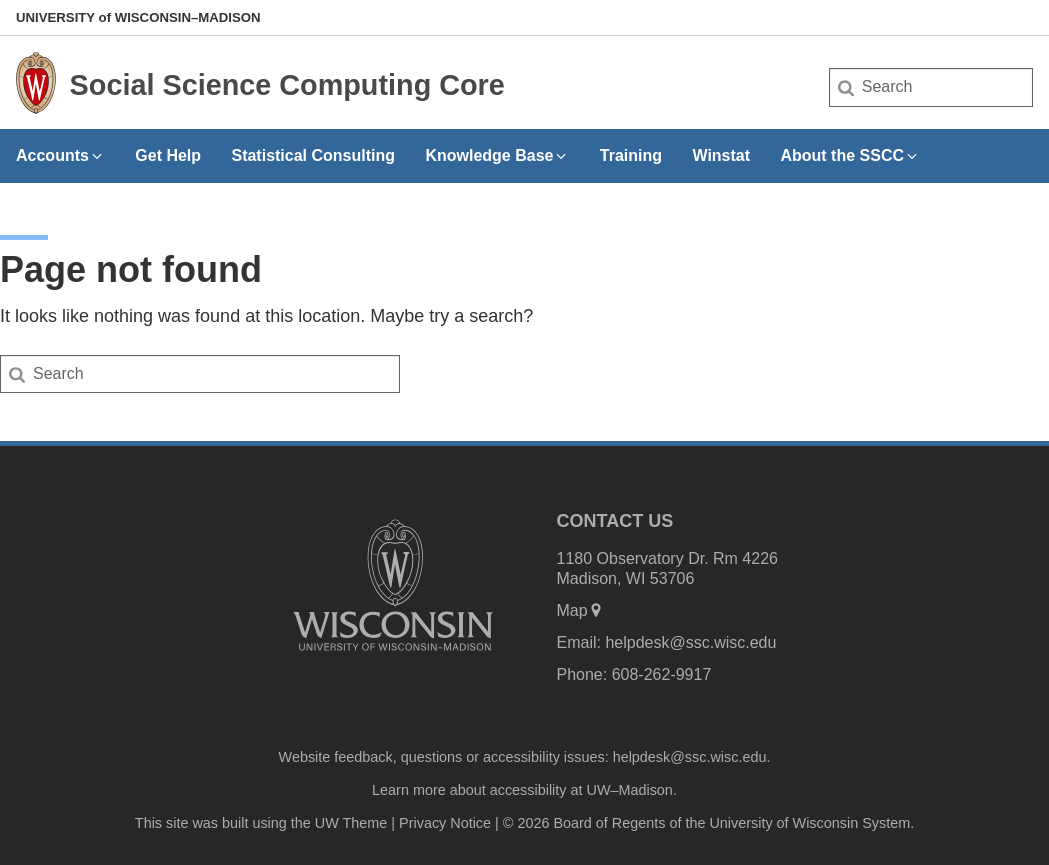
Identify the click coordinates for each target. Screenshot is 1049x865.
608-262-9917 (662, 674)
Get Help (168, 155)
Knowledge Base (497, 155)
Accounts (60, 155)
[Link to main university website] (393, 654)
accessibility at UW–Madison (581, 790)
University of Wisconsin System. (811, 823)
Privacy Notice (445, 823)
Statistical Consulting (313, 155)
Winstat (721, 155)
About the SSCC (850, 155)
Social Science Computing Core (287, 85)
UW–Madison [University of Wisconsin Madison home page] (138, 17)
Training (631, 155)
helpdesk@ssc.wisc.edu (690, 642)
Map (580, 610)
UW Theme (351, 823)
